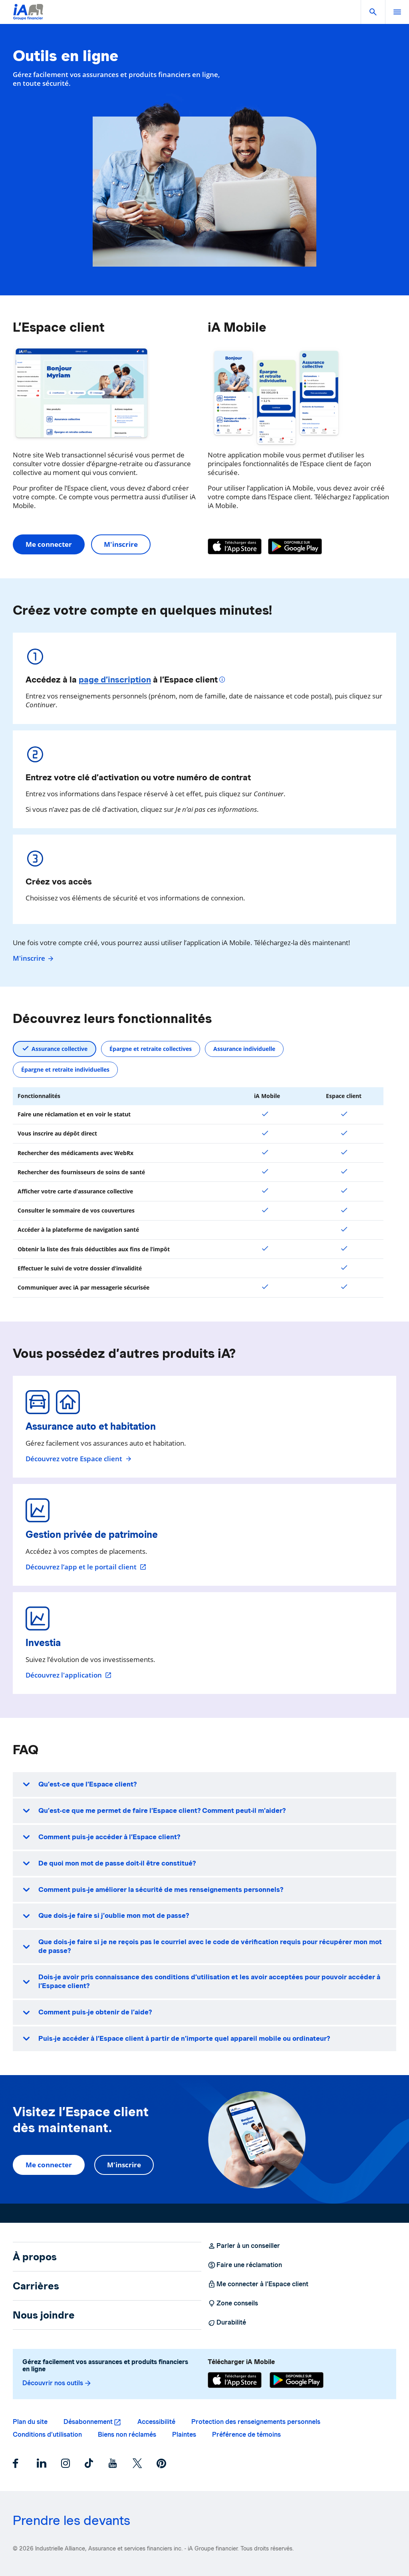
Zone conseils (233, 2303)
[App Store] (235, 546)
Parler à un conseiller (244, 2246)
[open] (397, 12)
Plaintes (184, 2434)
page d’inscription (115, 680)
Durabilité (227, 2323)
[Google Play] (295, 546)
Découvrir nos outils (57, 2383)
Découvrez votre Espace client (79, 1458)
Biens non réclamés (127, 2434)
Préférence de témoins (246, 2434)
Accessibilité (156, 2422)
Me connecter (49, 544)
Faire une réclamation (245, 2265)
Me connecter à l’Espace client (258, 2284)
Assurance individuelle (244, 1049)
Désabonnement (88, 2422)
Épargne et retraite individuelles (65, 1069)
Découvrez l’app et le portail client (86, 1567)
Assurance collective (59, 1049)
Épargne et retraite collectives (150, 1049)
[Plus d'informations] (222, 681)
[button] (373, 12)
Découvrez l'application (69, 1675)
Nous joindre (44, 2315)
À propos (35, 2256)
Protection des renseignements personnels (255, 2422)
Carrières (36, 2285)
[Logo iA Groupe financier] (28, 17)
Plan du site (30, 2422)
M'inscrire (121, 544)
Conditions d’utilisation (47, 2434)
